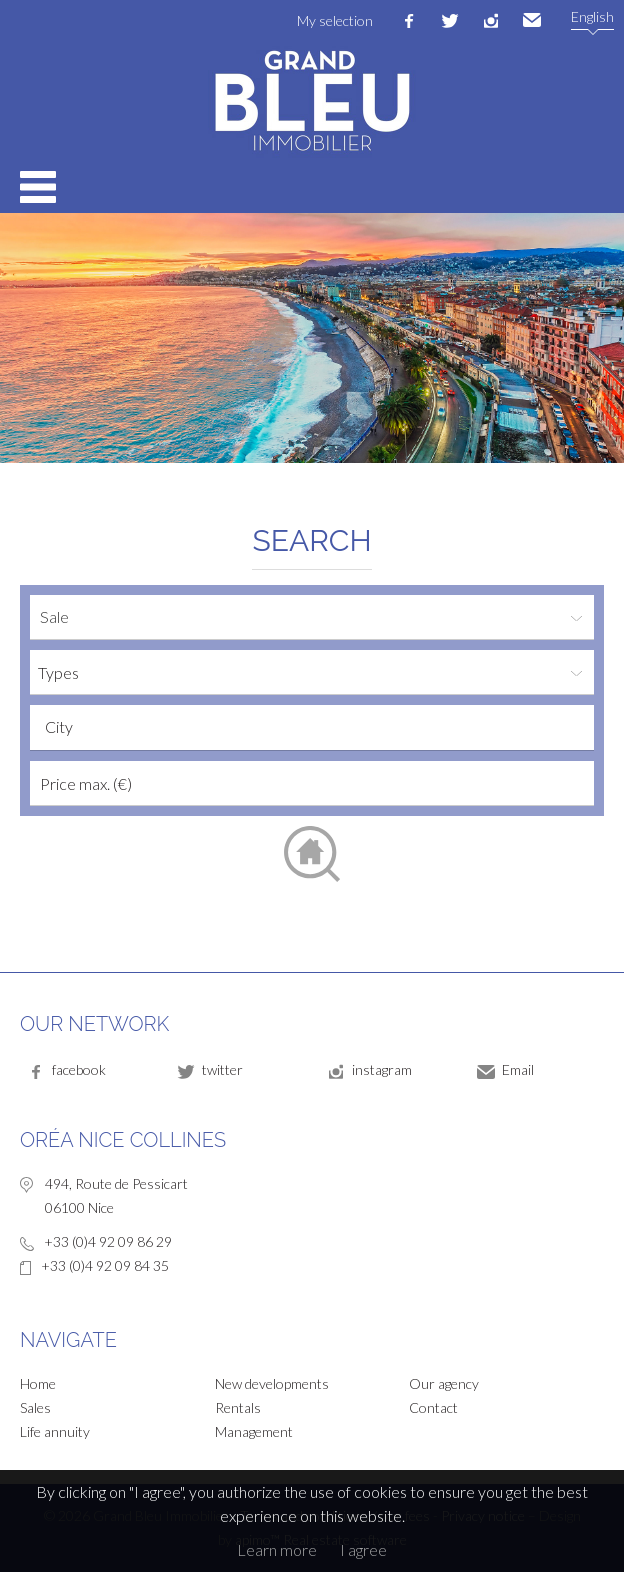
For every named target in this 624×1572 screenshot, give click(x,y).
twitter (450, 21)
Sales (35, 1407)
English (592, 16)
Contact (433, 1407)
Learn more (277, 1549)
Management (254, 1431)
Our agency (444, 1383)
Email (532, 21)
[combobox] (312, 727)
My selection (335, 20)
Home (38, 1383)
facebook (409, 21)
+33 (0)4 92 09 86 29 (108, 1241)
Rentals (238, 1407)
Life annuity (55, 1431)
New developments (272, 1383)
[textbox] (317, 727)
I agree (363, 1549)
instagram (491, 21)
